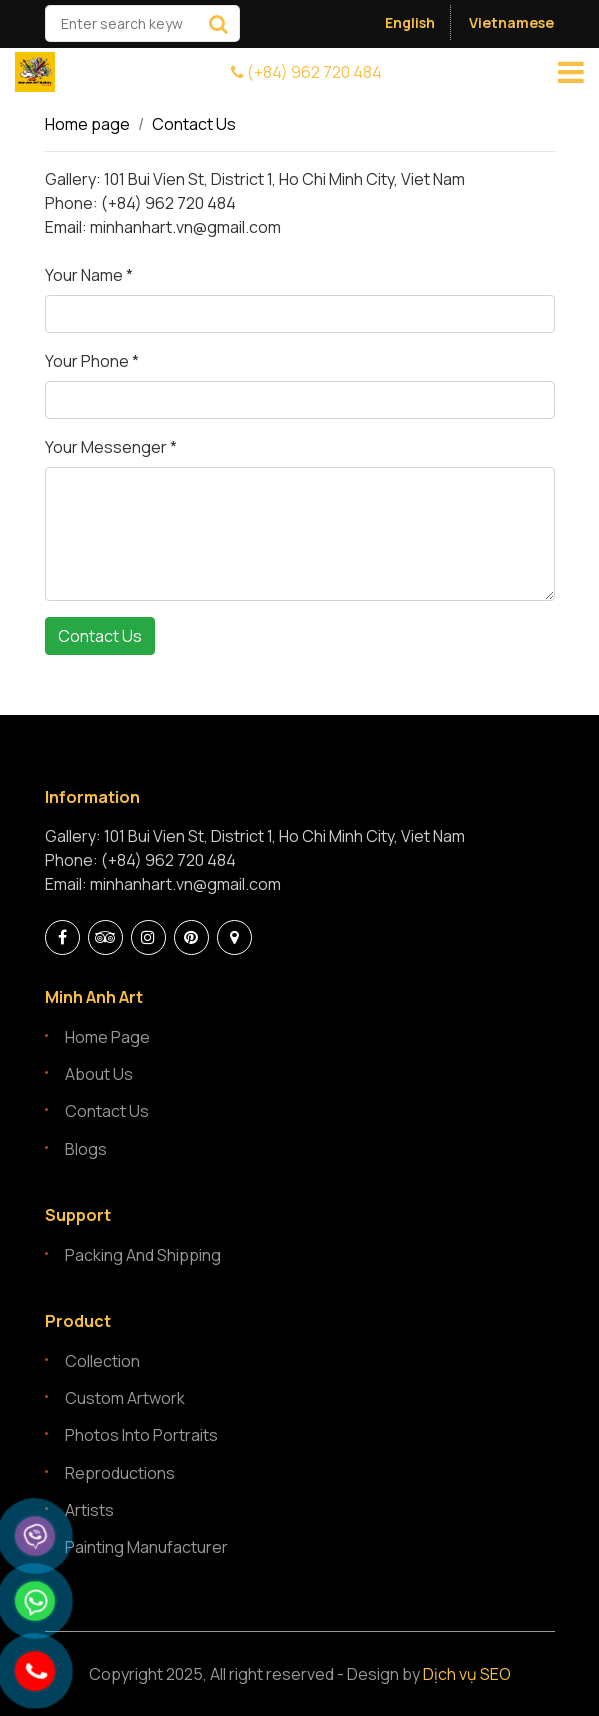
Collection (102, 1361)
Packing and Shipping (143, 1255)
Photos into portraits (141, 1435)
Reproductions (120, 1473)
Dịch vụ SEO (467, 1674)
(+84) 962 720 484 (306, 72)
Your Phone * (92, 361)
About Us (99, 1074)
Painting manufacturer (146, 1547)
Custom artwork (125, 1398)
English (410, 22)
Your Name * (89, 275)
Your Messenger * (111, 447)
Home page (87, 124)
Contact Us (194, 124)
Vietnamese (511, 22)
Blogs (86, 1149)
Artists (89, 1510)
